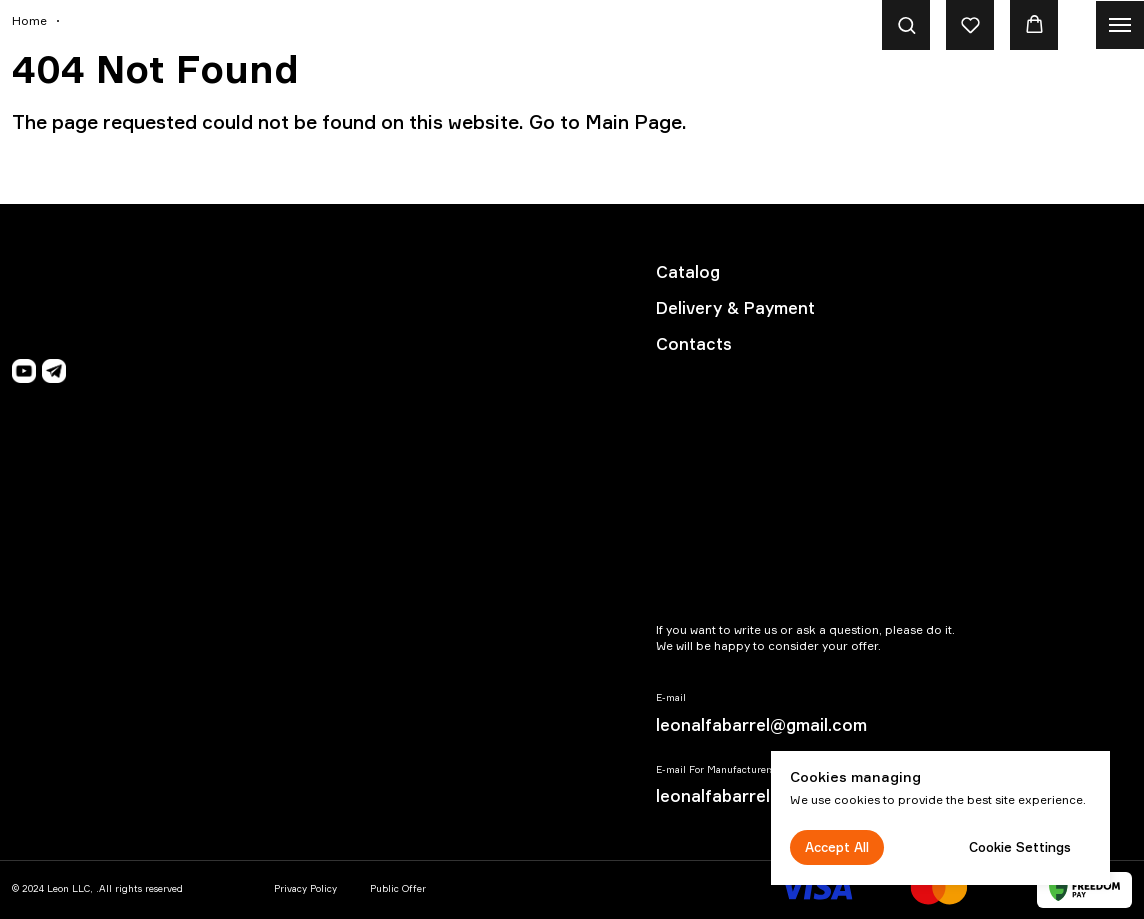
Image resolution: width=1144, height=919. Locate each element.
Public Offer (398, 888)
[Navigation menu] (1120, 25)
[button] (906, 24)
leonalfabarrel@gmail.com (761, 725)
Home (29, 20)
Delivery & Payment (735, 308)
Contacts (694, 344)
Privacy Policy (305, 888)
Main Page (633, 122)
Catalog (688, 272)
